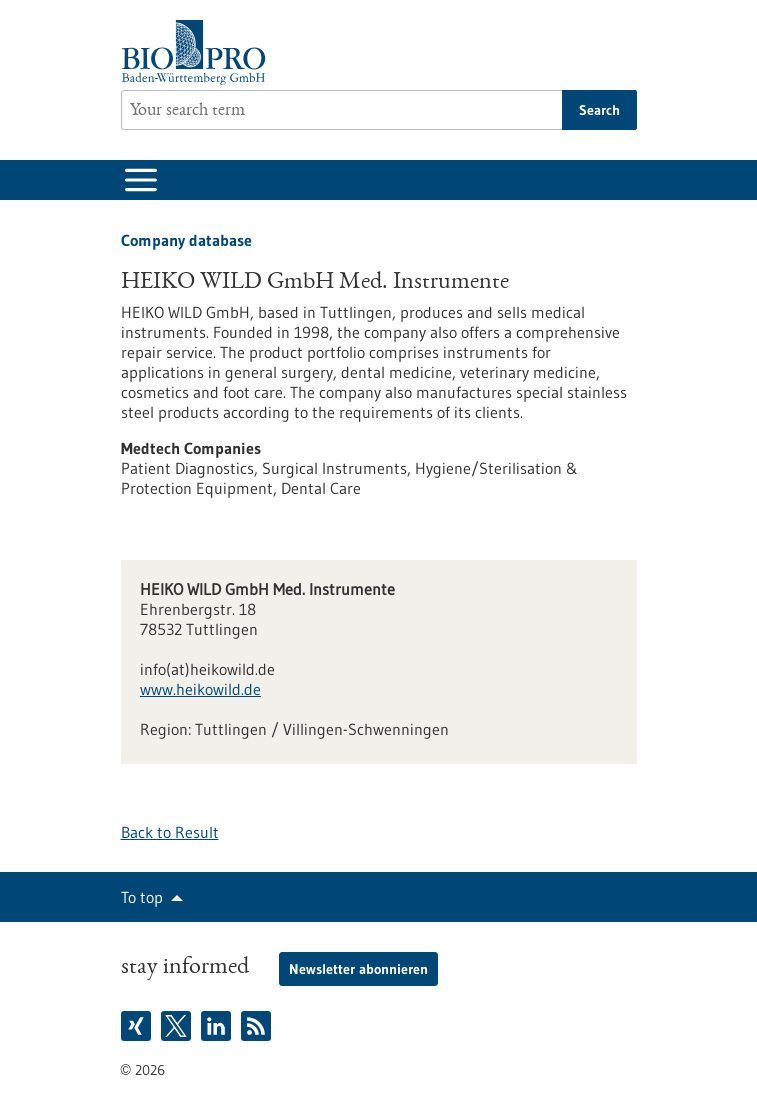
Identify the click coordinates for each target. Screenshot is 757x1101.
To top (142, 897)
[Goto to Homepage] (198, 52)
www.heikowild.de (200, 689)
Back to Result (170, 832)
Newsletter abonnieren (358, 969)
